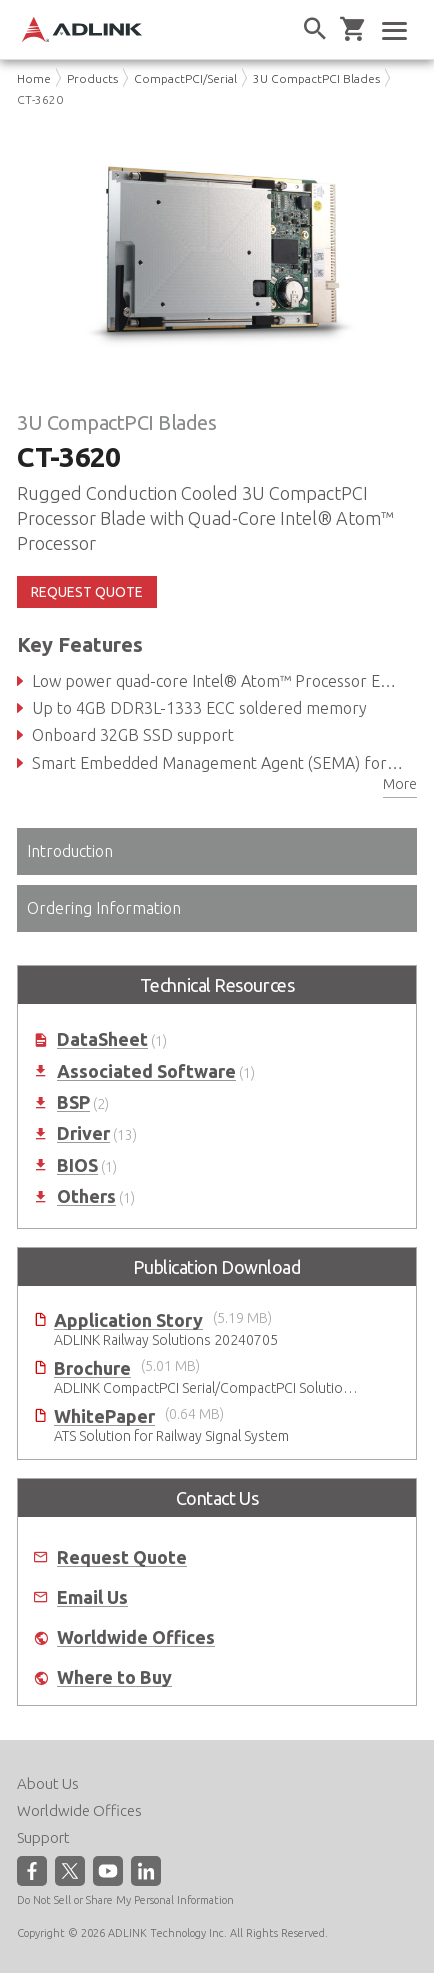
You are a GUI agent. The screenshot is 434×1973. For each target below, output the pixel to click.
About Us (48, 1783)
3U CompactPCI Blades (316, 78)
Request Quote (122, 1557)
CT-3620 (40, 99)
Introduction (70, 851)
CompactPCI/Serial (185, 78)
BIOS (77, 1165)
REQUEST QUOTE (87, 592)
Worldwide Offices (136, 1637)
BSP (73, 1102)
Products (92, 78)
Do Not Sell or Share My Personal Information (125, 1900)
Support (43, 1837)
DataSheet (102, 1039)
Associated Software (146, 1071)
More (400, 784)
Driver (83, 1133)
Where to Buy (114, 1677)
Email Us (92, 1597)
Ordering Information (104, 908)
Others (86, 1196)
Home (34, 78)
